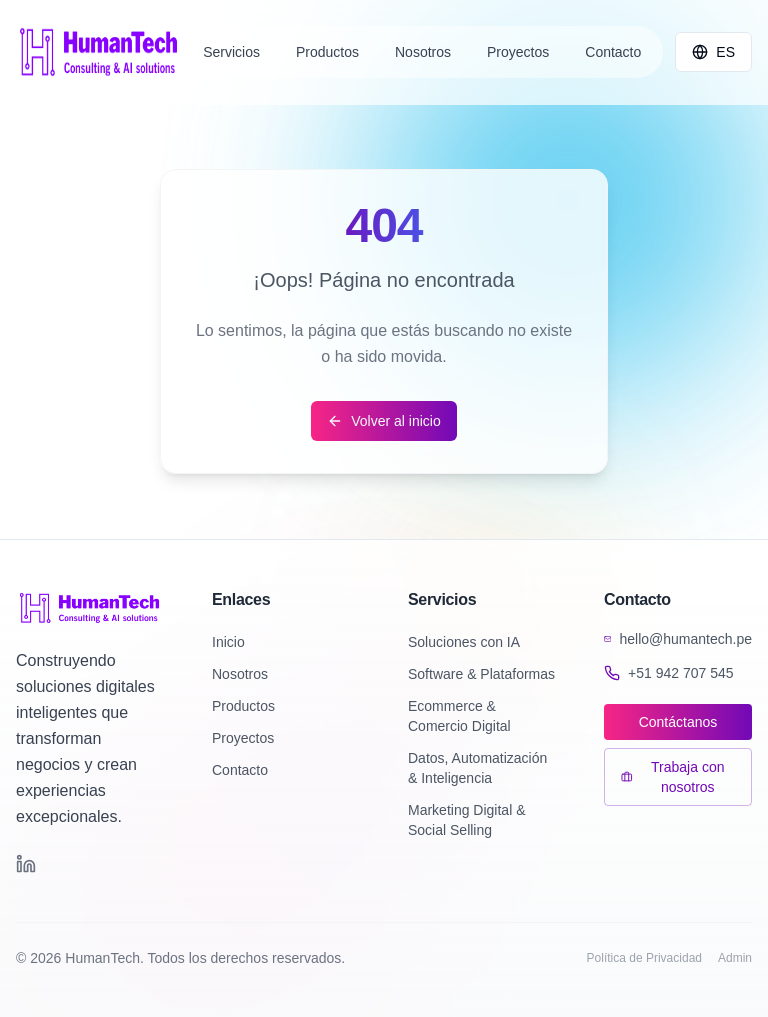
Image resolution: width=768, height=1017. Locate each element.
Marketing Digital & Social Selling (467, 820)
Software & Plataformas (481, 674)
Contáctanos (678, 722)
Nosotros (240, 674)
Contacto (240, 770)
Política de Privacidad (644, 958)
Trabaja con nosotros (672, 777)
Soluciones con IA (464, 642)
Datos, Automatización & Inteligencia (477, 768)
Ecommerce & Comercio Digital (459, 716)
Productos (243, 706)
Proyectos (243, 738)
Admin (735, 958)
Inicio (228, 642)
